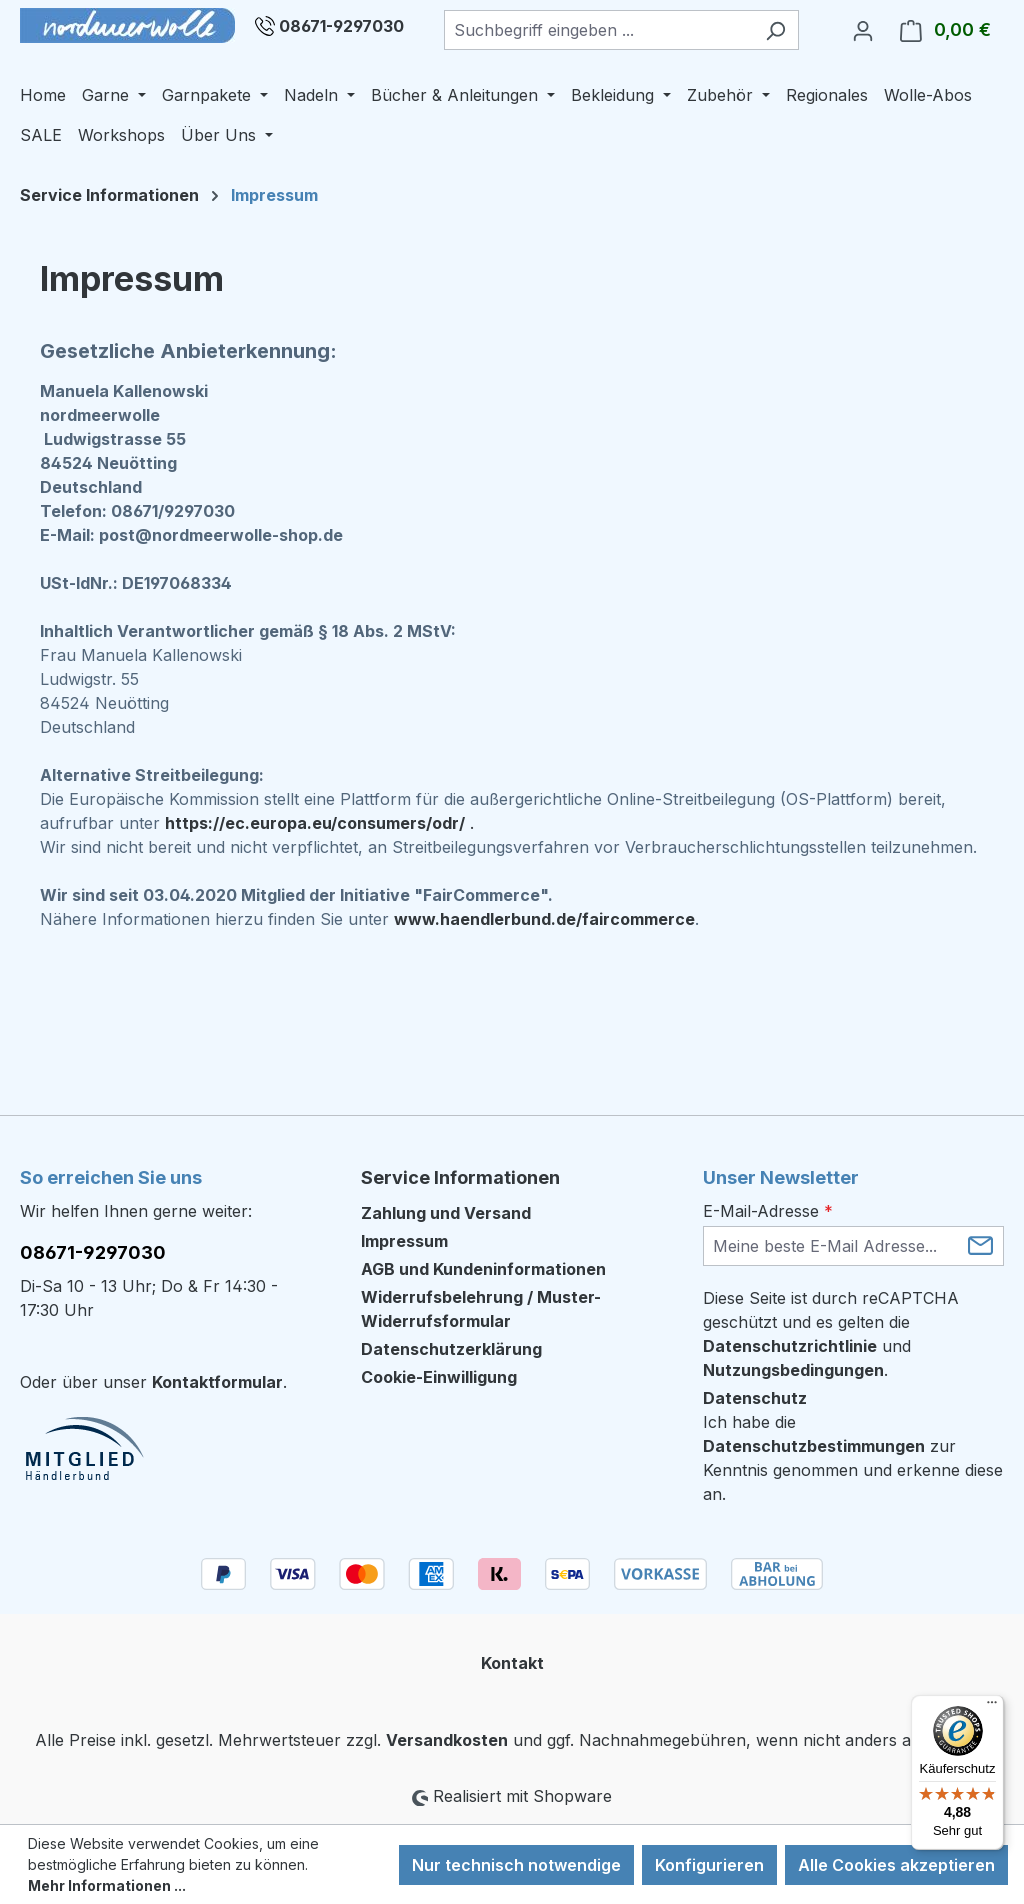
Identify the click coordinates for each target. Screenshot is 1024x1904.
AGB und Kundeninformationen (483, 1269)
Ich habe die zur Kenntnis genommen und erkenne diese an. (853, 1458)
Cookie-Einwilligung (439, 1377)
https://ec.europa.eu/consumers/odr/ (315, 823)
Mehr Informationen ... (107, 1885)
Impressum (404, 1241)
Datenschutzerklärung (451, 1349)
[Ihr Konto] (863, 30)
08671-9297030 (341, 26)
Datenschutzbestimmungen (814, 1446)
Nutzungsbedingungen (793, 1370)
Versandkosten (447, 1740)
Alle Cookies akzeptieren (896, 1865)
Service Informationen (460, 1177)
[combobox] (598, 30)
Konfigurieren (709, 1865)
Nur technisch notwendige (516, 1865)
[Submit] (980, 1245)
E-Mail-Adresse (768, 1211)
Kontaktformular (217, 1382)
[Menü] (992, 1707)
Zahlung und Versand (446, 1213)
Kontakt (512, 1663)
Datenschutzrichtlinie (790, 1346)
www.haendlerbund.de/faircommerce (544, 919)
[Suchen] (775, 30)
